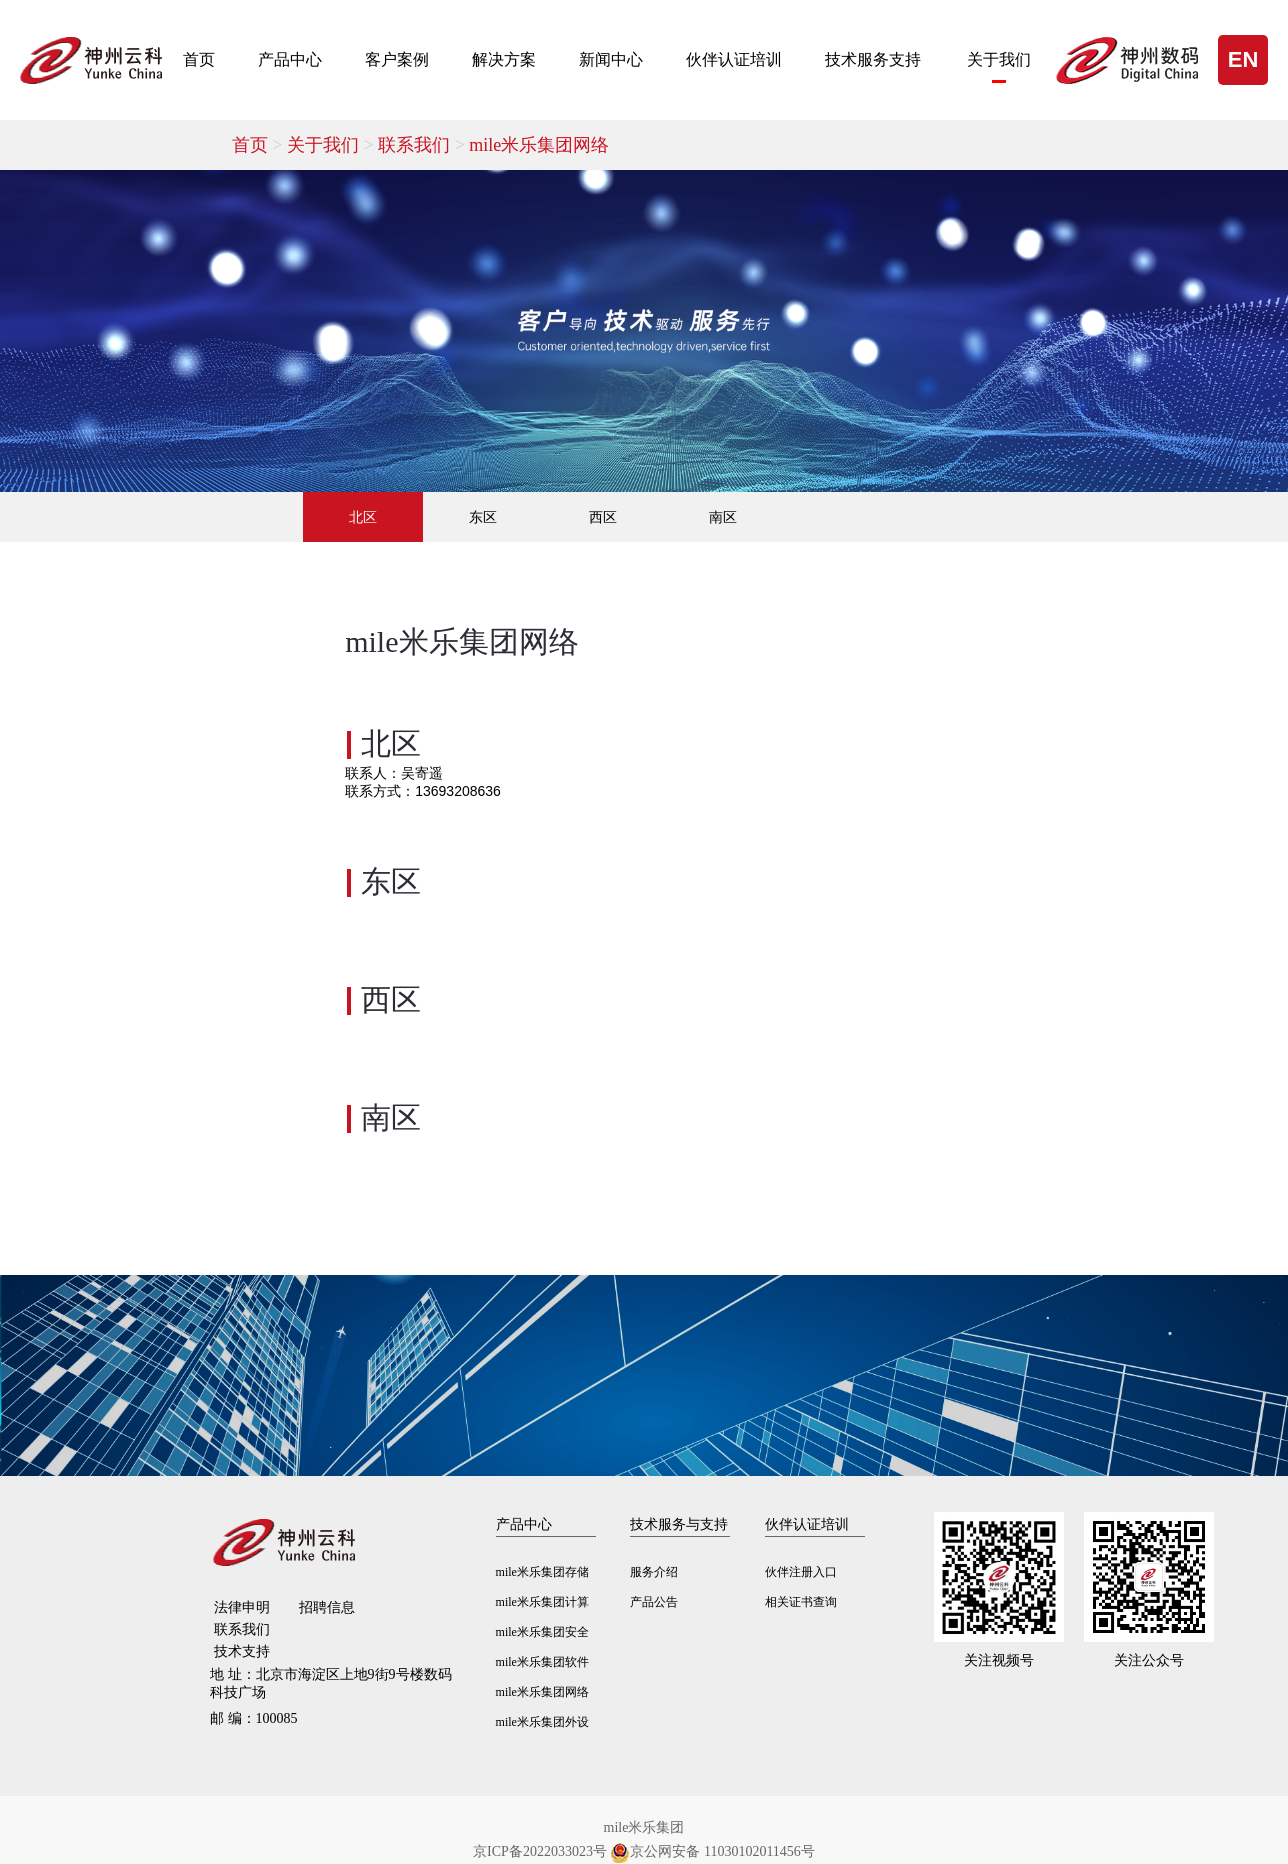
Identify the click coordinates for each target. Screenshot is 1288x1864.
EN (1243, 59)
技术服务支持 (873, 59)
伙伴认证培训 (734, 59)
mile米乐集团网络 (539, 145)
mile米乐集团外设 (542, 1722)
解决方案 (504, 59)
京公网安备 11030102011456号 (712, 1852)
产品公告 (654, 1602)
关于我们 (999, 59)
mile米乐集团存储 (542, 1572)
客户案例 (397, 59)
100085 (254, 1718)
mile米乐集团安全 (542, 1632)
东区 (483, 517)
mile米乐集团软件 (542, 1662)
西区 (603, 517)
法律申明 (242, 1607)
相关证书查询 (801, 1602)
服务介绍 (654, 1572)
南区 (723, 517)
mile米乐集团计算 (542, 1602)
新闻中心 (611, 59)
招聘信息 (327, 1607)
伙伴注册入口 (801, 1572)
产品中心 (290, 59)
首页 (199, 59)
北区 (363, 517)
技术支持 (242, 1651)
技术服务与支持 (679, 1524)
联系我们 (423, 145)
